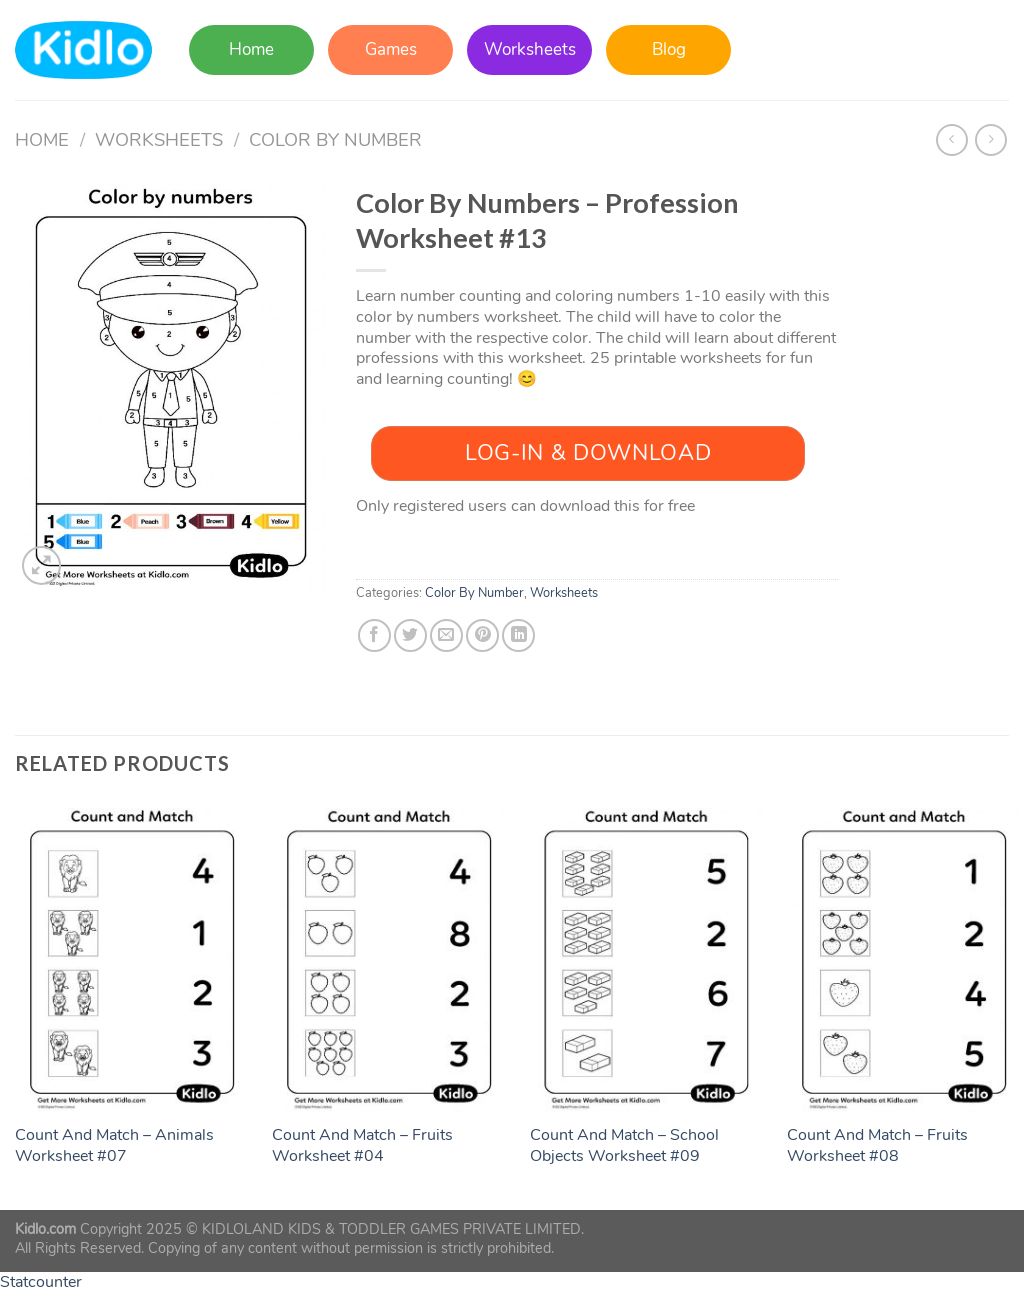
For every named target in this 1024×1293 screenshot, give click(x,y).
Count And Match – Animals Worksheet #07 (114, 1146)
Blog (669, 49)
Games (391, 49)
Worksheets (530, 49)
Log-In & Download (588, 453)
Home (251, 49)
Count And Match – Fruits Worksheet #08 (877, 1146)
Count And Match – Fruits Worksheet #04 (362, 1146)
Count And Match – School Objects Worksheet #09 (624, 1146)
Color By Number (335, 139)
